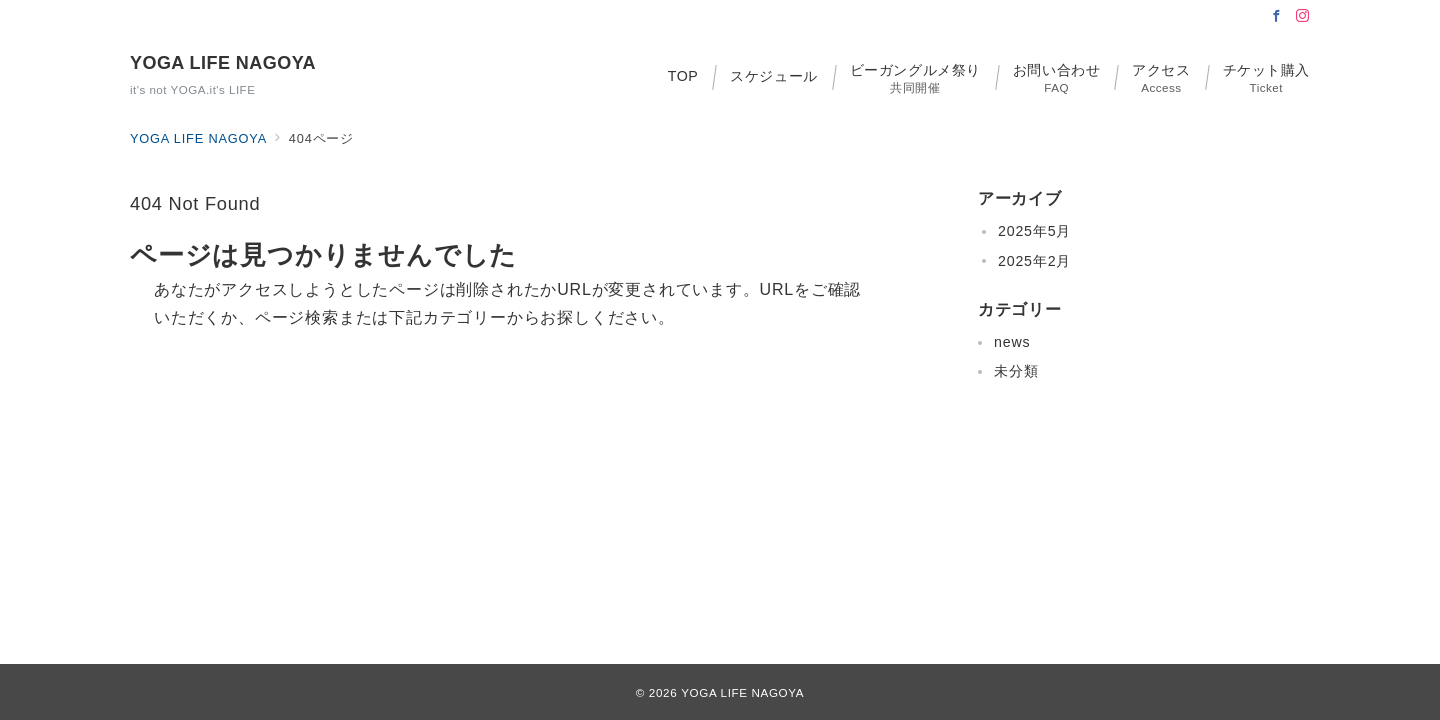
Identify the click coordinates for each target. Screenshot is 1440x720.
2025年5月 (1034, 231)
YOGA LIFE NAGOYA (223, 63)
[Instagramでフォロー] (1303, 16)
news (1012, 342)
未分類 (1016, 371)
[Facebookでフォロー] (1277, 16)
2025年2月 (1034, 261)
